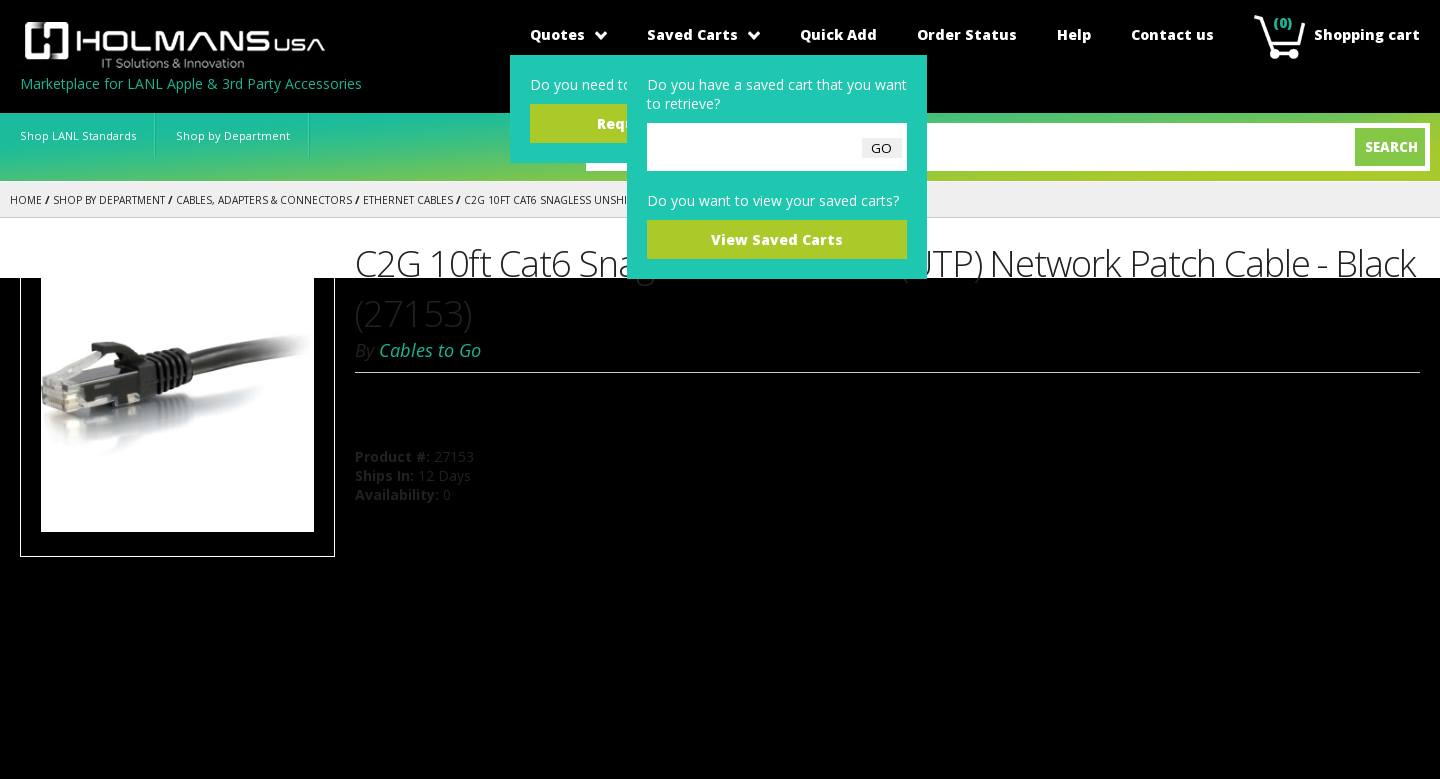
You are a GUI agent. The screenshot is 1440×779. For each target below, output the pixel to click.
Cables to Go (430, 350)
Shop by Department (233, 135)
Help (1074, 34)
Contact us (1172, 34)
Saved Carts (703, 34)
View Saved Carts (777, 239)
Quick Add (838, 34)
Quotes (568, 34)
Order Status (967, 34)
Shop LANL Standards (78, 135)
